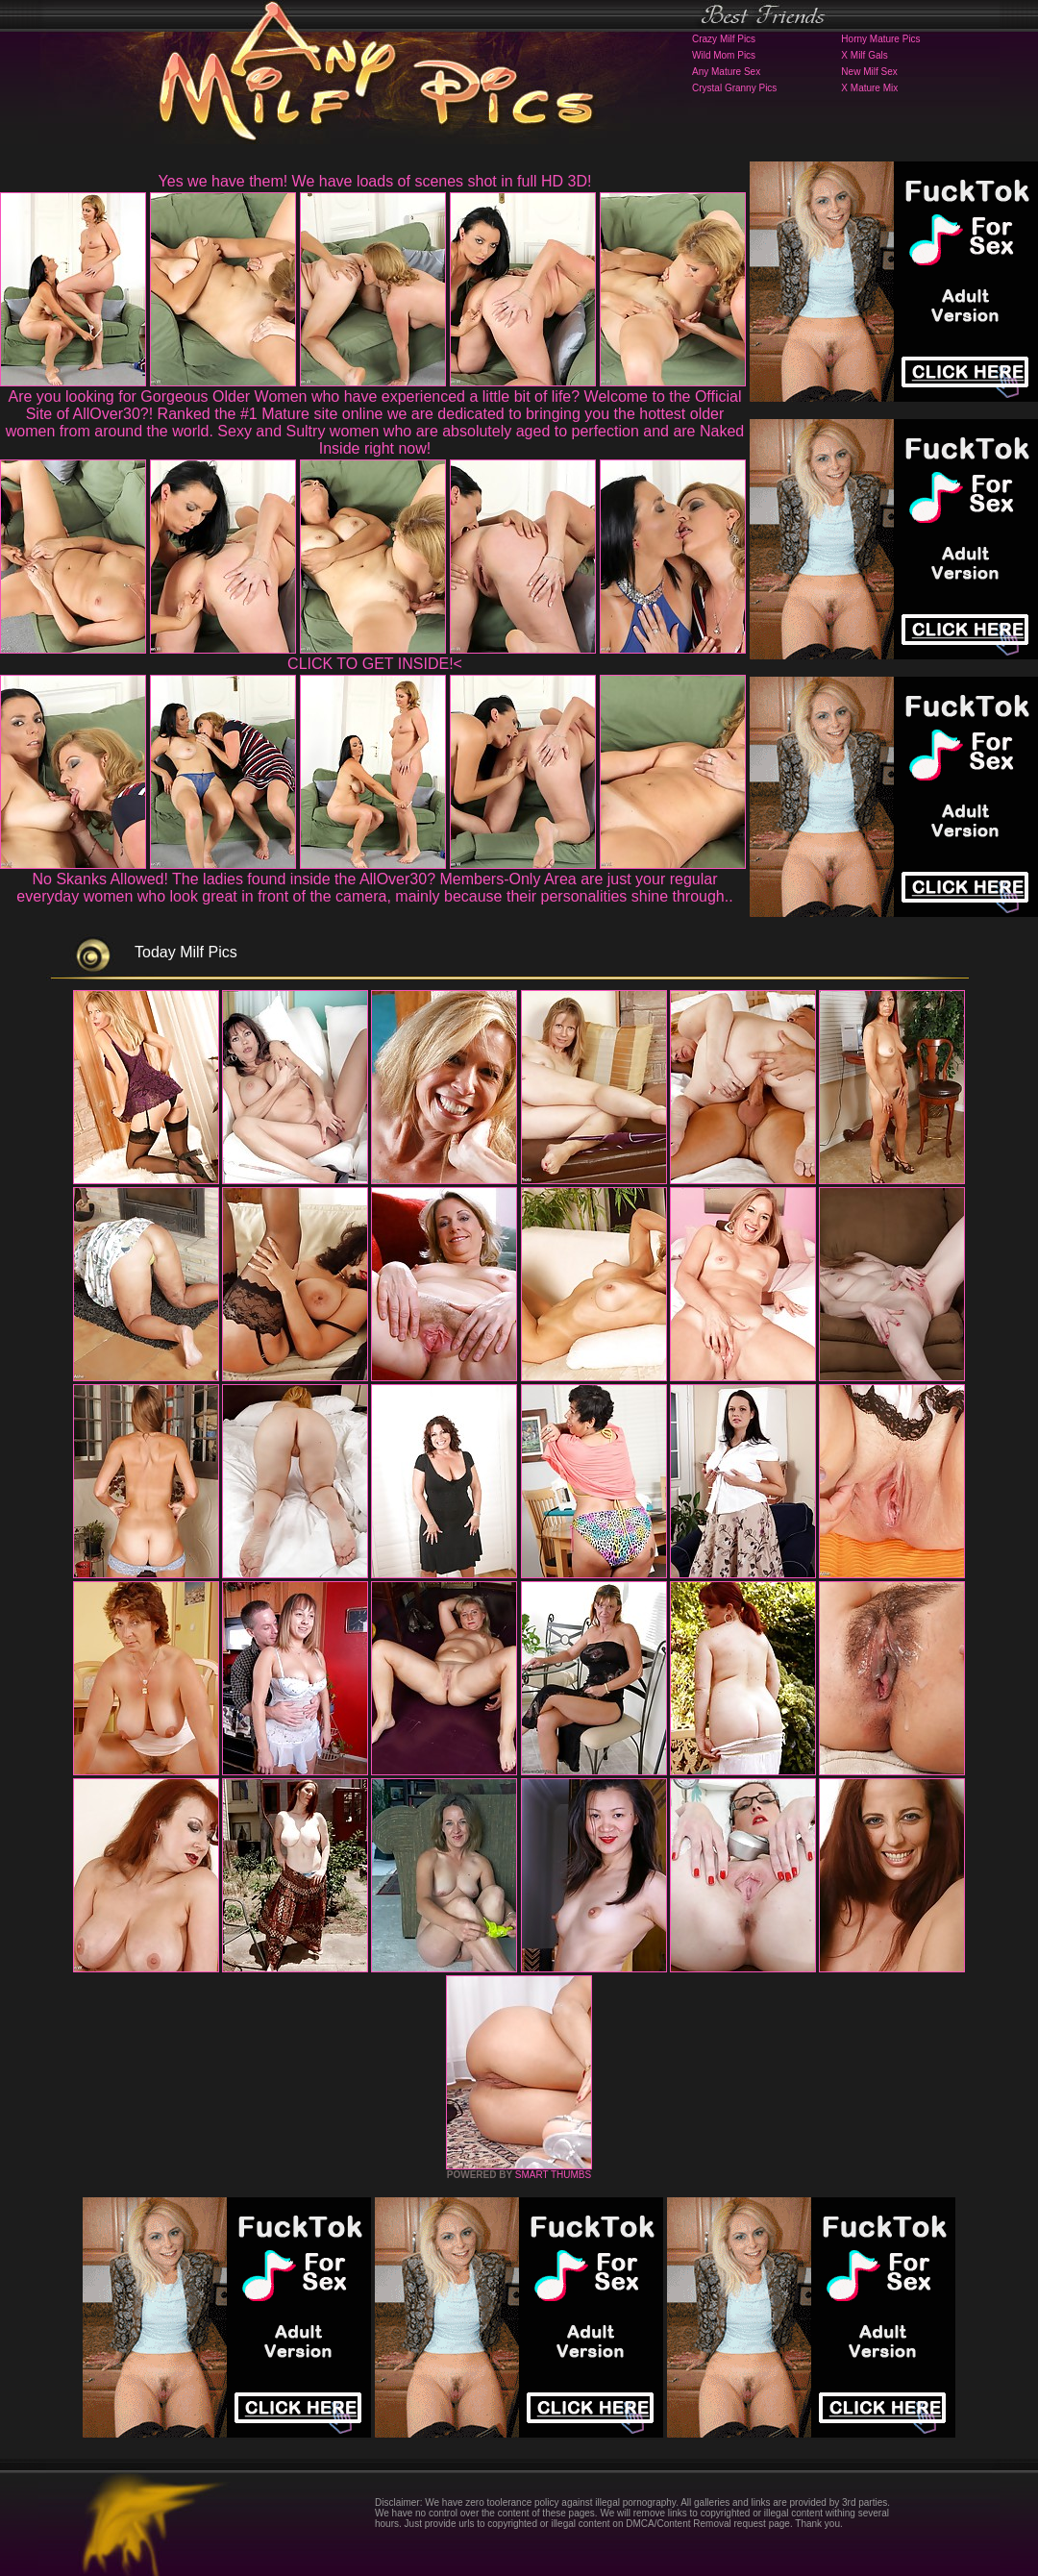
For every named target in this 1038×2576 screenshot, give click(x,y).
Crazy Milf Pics (723, 39)
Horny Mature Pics (880, 39)
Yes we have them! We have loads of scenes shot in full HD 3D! (375, 181)
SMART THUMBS (553, 2174)
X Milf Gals (864, 55)
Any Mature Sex (726, 71)
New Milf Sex (869, 71)
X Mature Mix (869, 88)
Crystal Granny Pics (734, 88)
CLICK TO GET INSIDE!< (374, 664)
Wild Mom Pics (723, 55)
